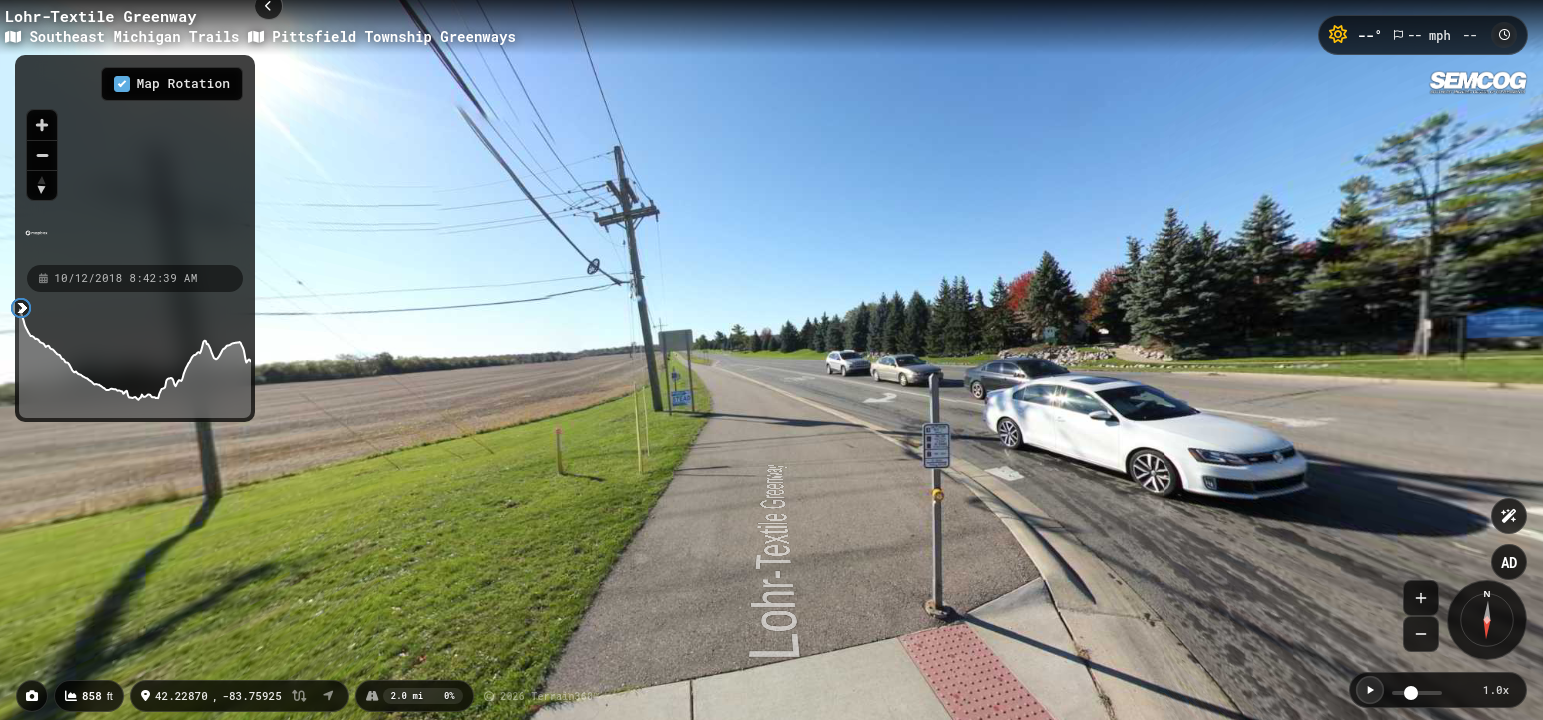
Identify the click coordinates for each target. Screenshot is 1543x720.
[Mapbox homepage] (36, 241)
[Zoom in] (42, 125)
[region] (135, 159)
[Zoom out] (42, 155)
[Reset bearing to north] (42, 185)
